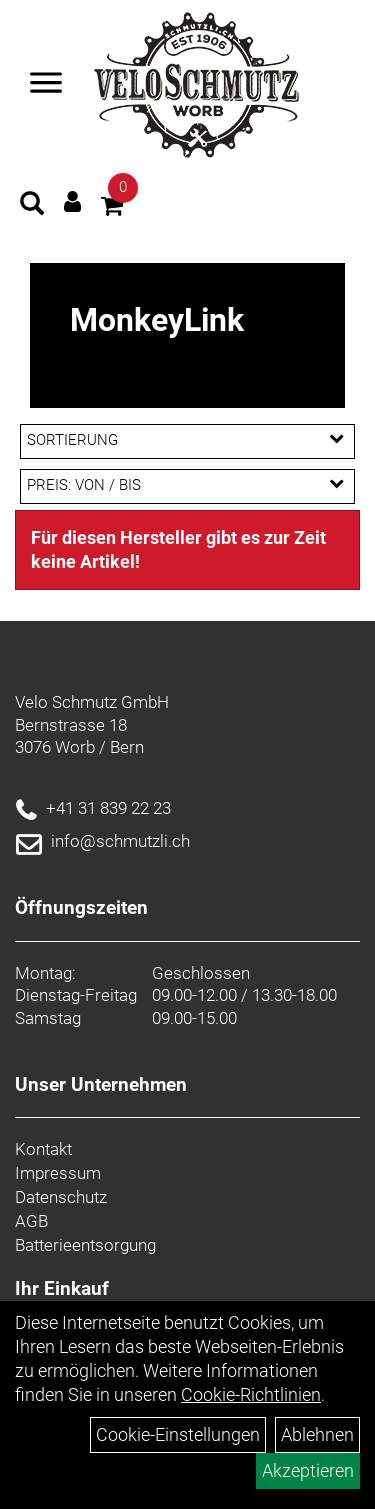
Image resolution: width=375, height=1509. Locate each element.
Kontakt (43, 1149)
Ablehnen (317, 1434)
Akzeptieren (308, 1470)
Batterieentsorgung (85, 1245)
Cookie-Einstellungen (178, 1434)
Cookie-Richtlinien (251, 1394)
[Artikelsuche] (32, 206)
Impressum (58, 1173)
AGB (31, 1221)
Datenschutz (61, 1197)
